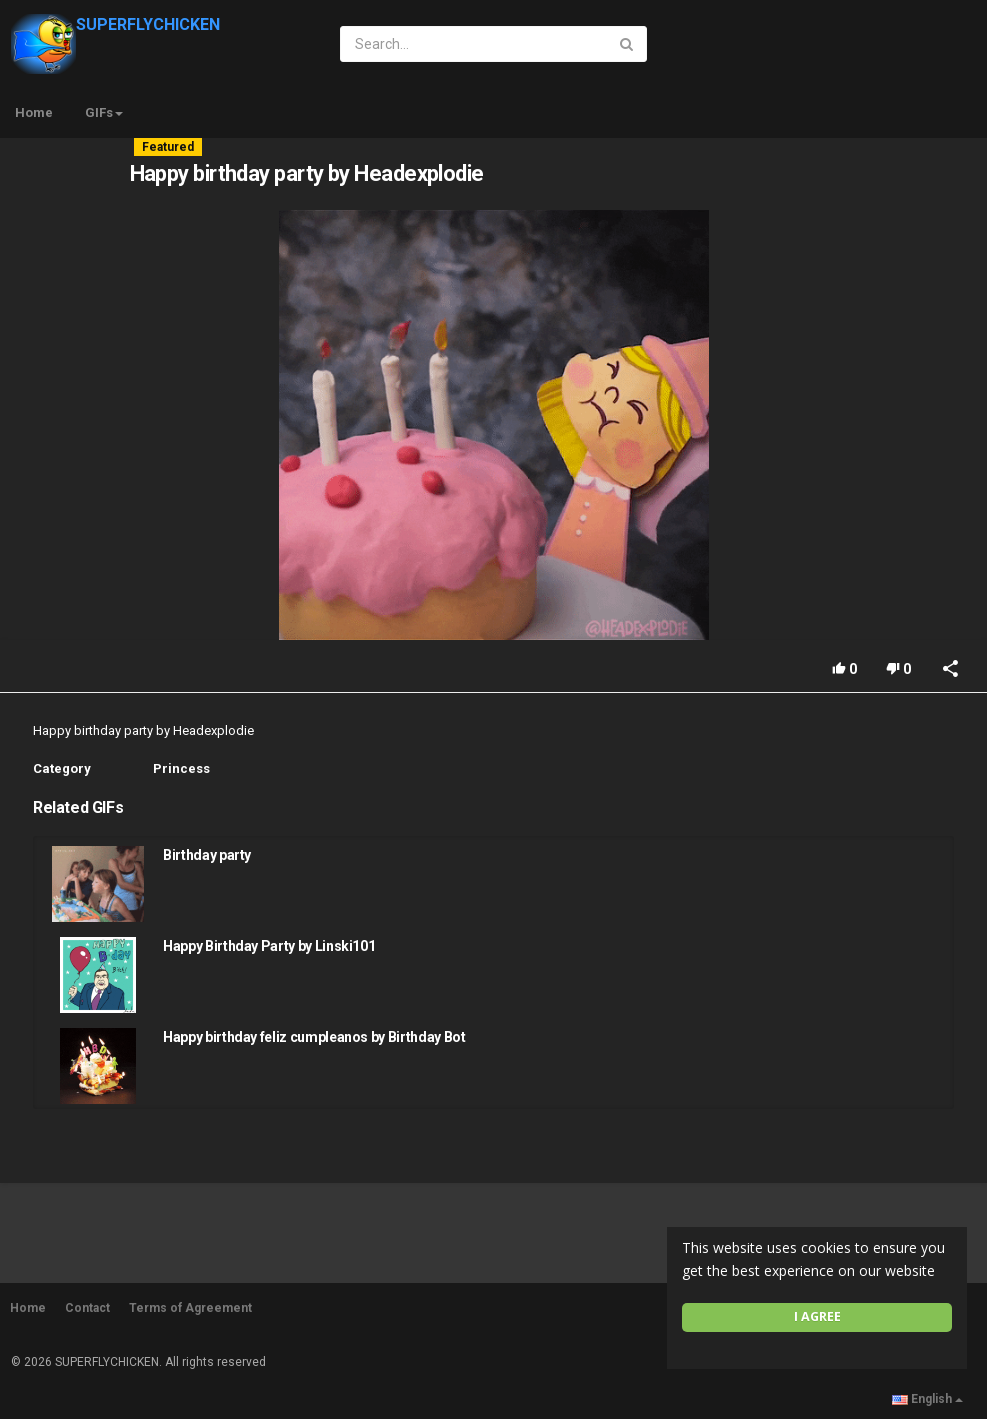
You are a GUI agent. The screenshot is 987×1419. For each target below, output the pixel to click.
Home (34, 112)
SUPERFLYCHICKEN (115, 24)
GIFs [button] (104, 112)
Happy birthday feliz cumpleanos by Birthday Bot (314, 1037)
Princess (181, 768)
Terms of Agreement (190, 1308)
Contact (87, 1308)
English (927, 1399)
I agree (817, 1316)
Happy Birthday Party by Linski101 (269, 946)
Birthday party (207, 855)
